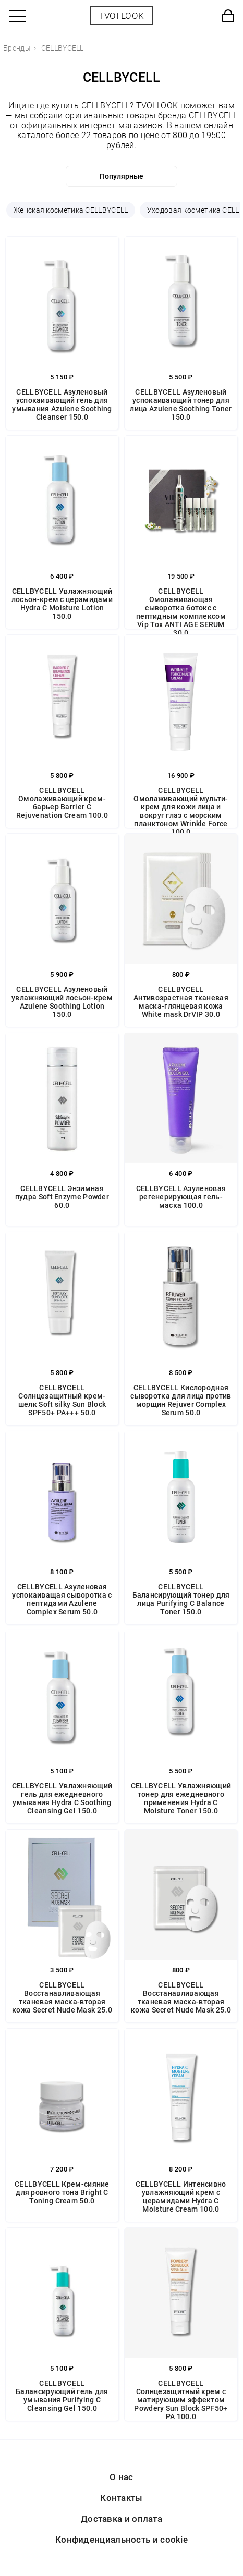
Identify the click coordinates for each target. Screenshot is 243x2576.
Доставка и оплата (121, 2518)
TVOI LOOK (121, 15)
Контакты (121, 2498)
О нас (121, 2477)
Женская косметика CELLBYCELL (71, 210)
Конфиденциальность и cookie (121, 2539)
